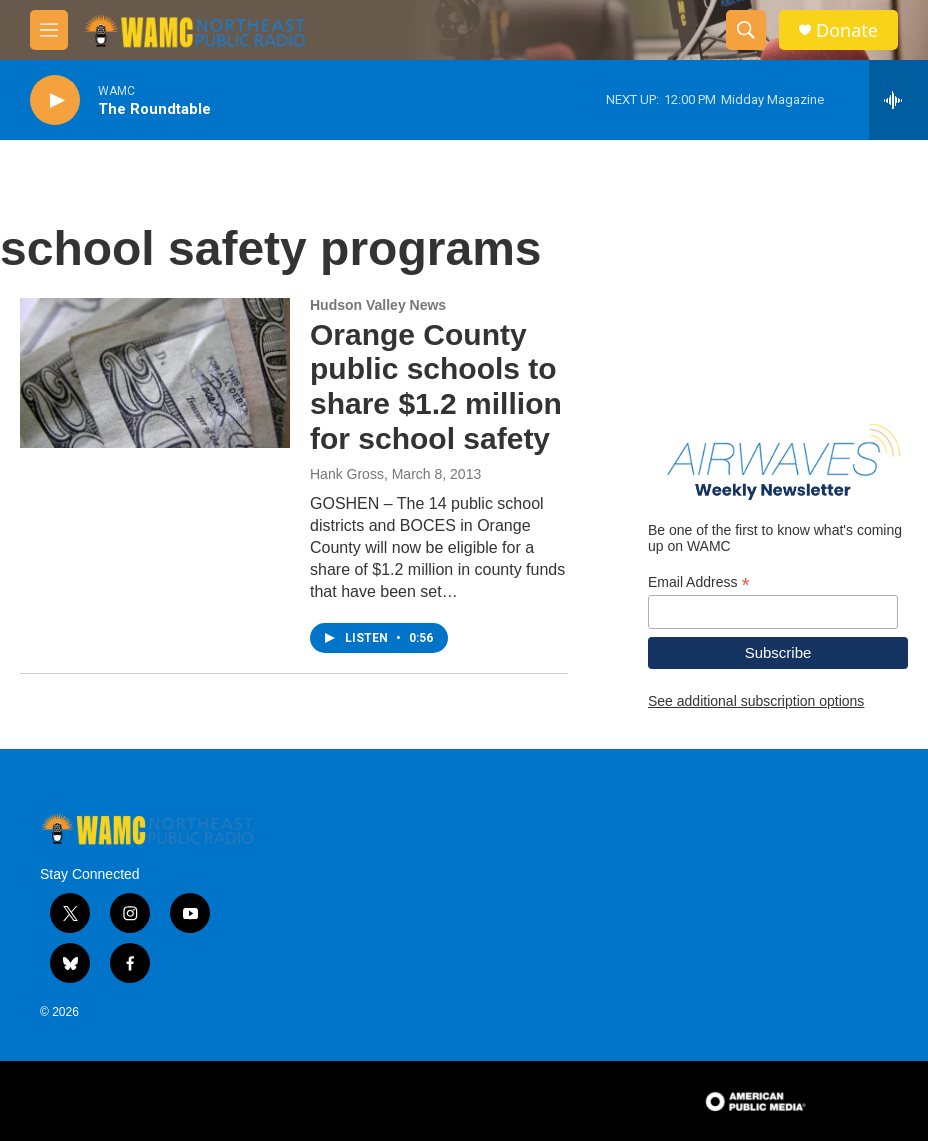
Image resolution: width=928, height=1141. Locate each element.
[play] (55, 100)
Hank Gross (347, 474)
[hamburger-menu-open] (49, 30)
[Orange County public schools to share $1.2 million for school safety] (155, 373)
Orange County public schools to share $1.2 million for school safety (436, 386)
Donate (847, 30)
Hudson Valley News (378, 305)
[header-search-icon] (746, 30)
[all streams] (898, 100)
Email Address (699, 582)
